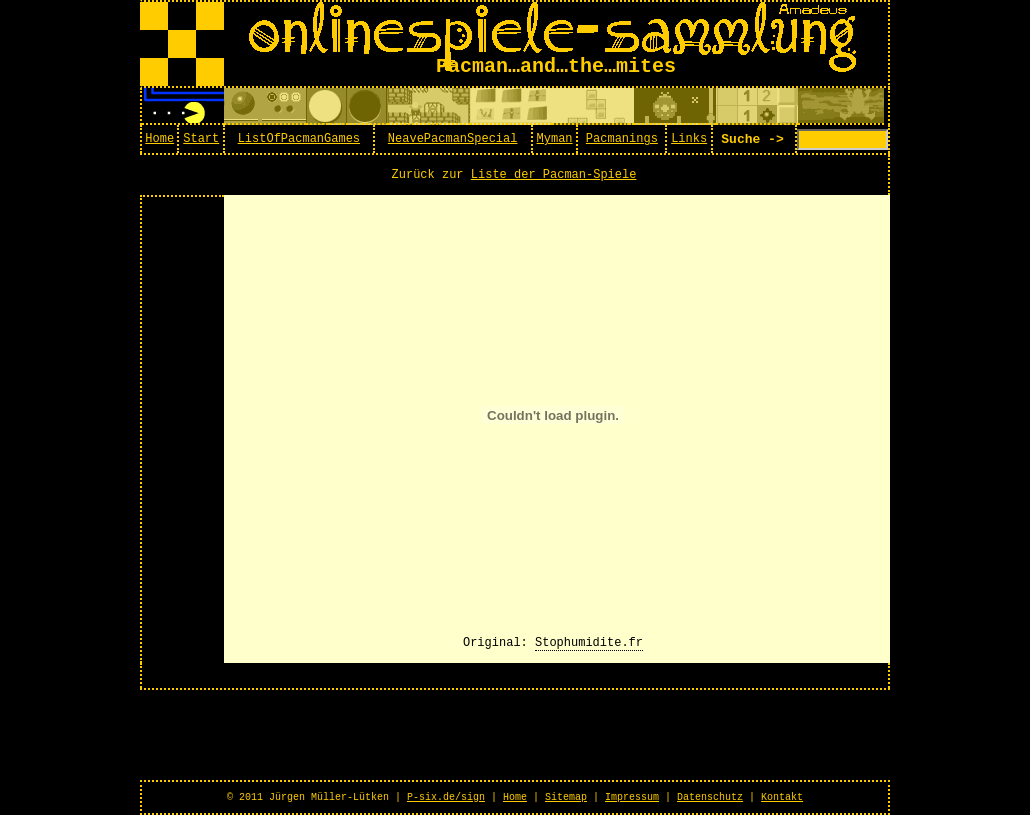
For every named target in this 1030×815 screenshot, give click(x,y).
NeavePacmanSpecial (453, 139)
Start (201, 139)
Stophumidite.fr (589, 643)
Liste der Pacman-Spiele (554, 175)
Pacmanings (622, 139)
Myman (555, 139)
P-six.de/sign (446, 797)
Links (689, 139)
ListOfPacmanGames (299, 139)
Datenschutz (710, 797)
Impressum (632, 797)
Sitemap (566, 797)
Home (159, 139)
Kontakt (782, 797)
